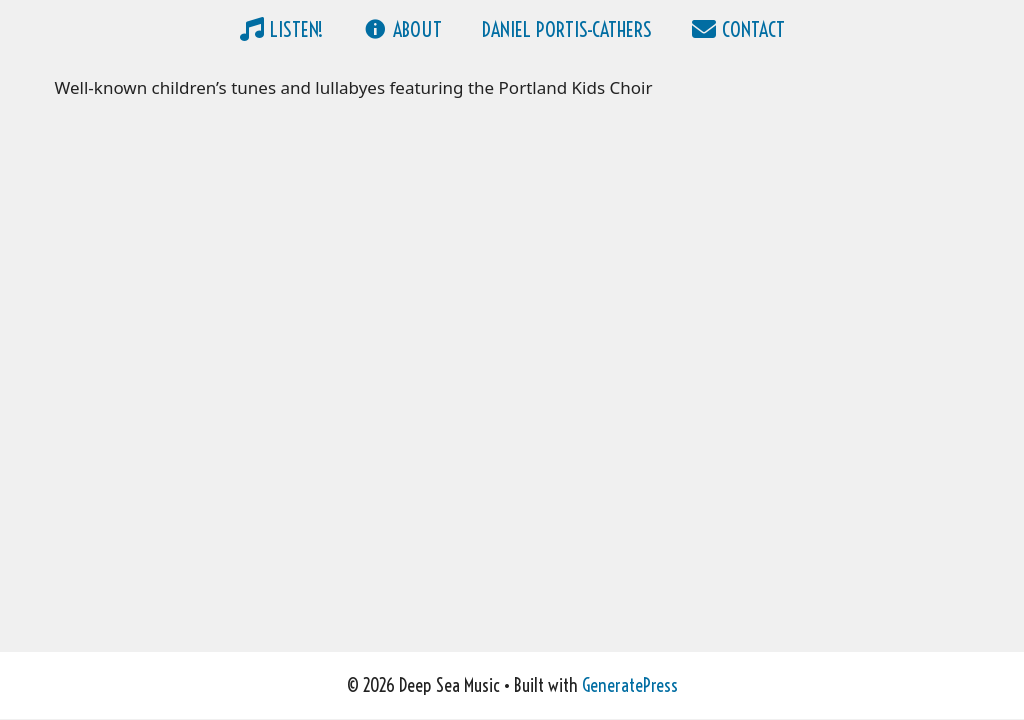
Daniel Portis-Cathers (567, 30)
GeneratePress (630, 685)
